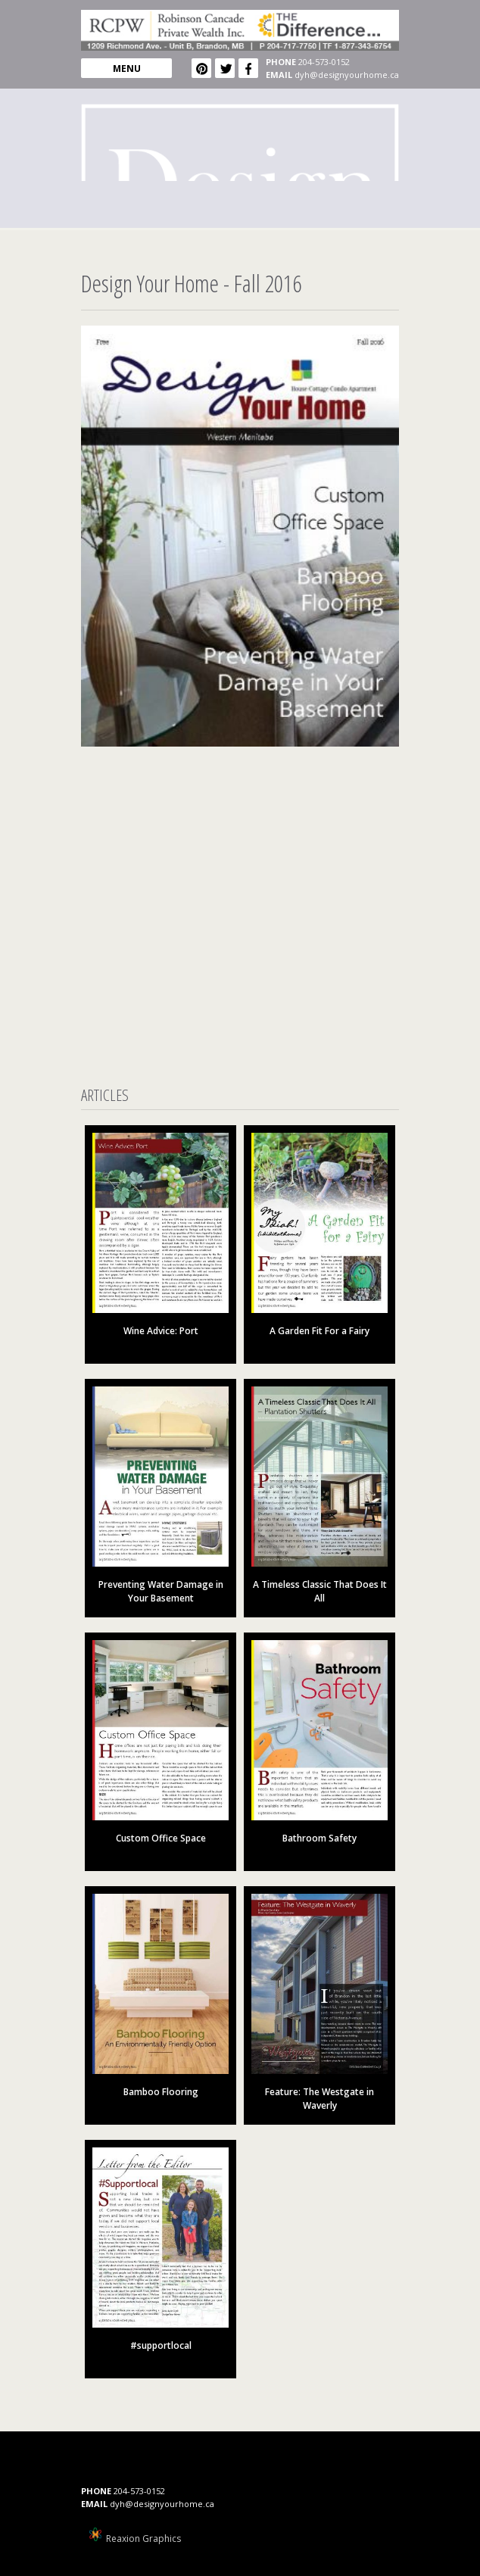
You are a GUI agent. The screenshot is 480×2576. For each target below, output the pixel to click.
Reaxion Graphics (143, 2538)
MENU (127, 68)
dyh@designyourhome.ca (347, 74)
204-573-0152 (324, 61)
